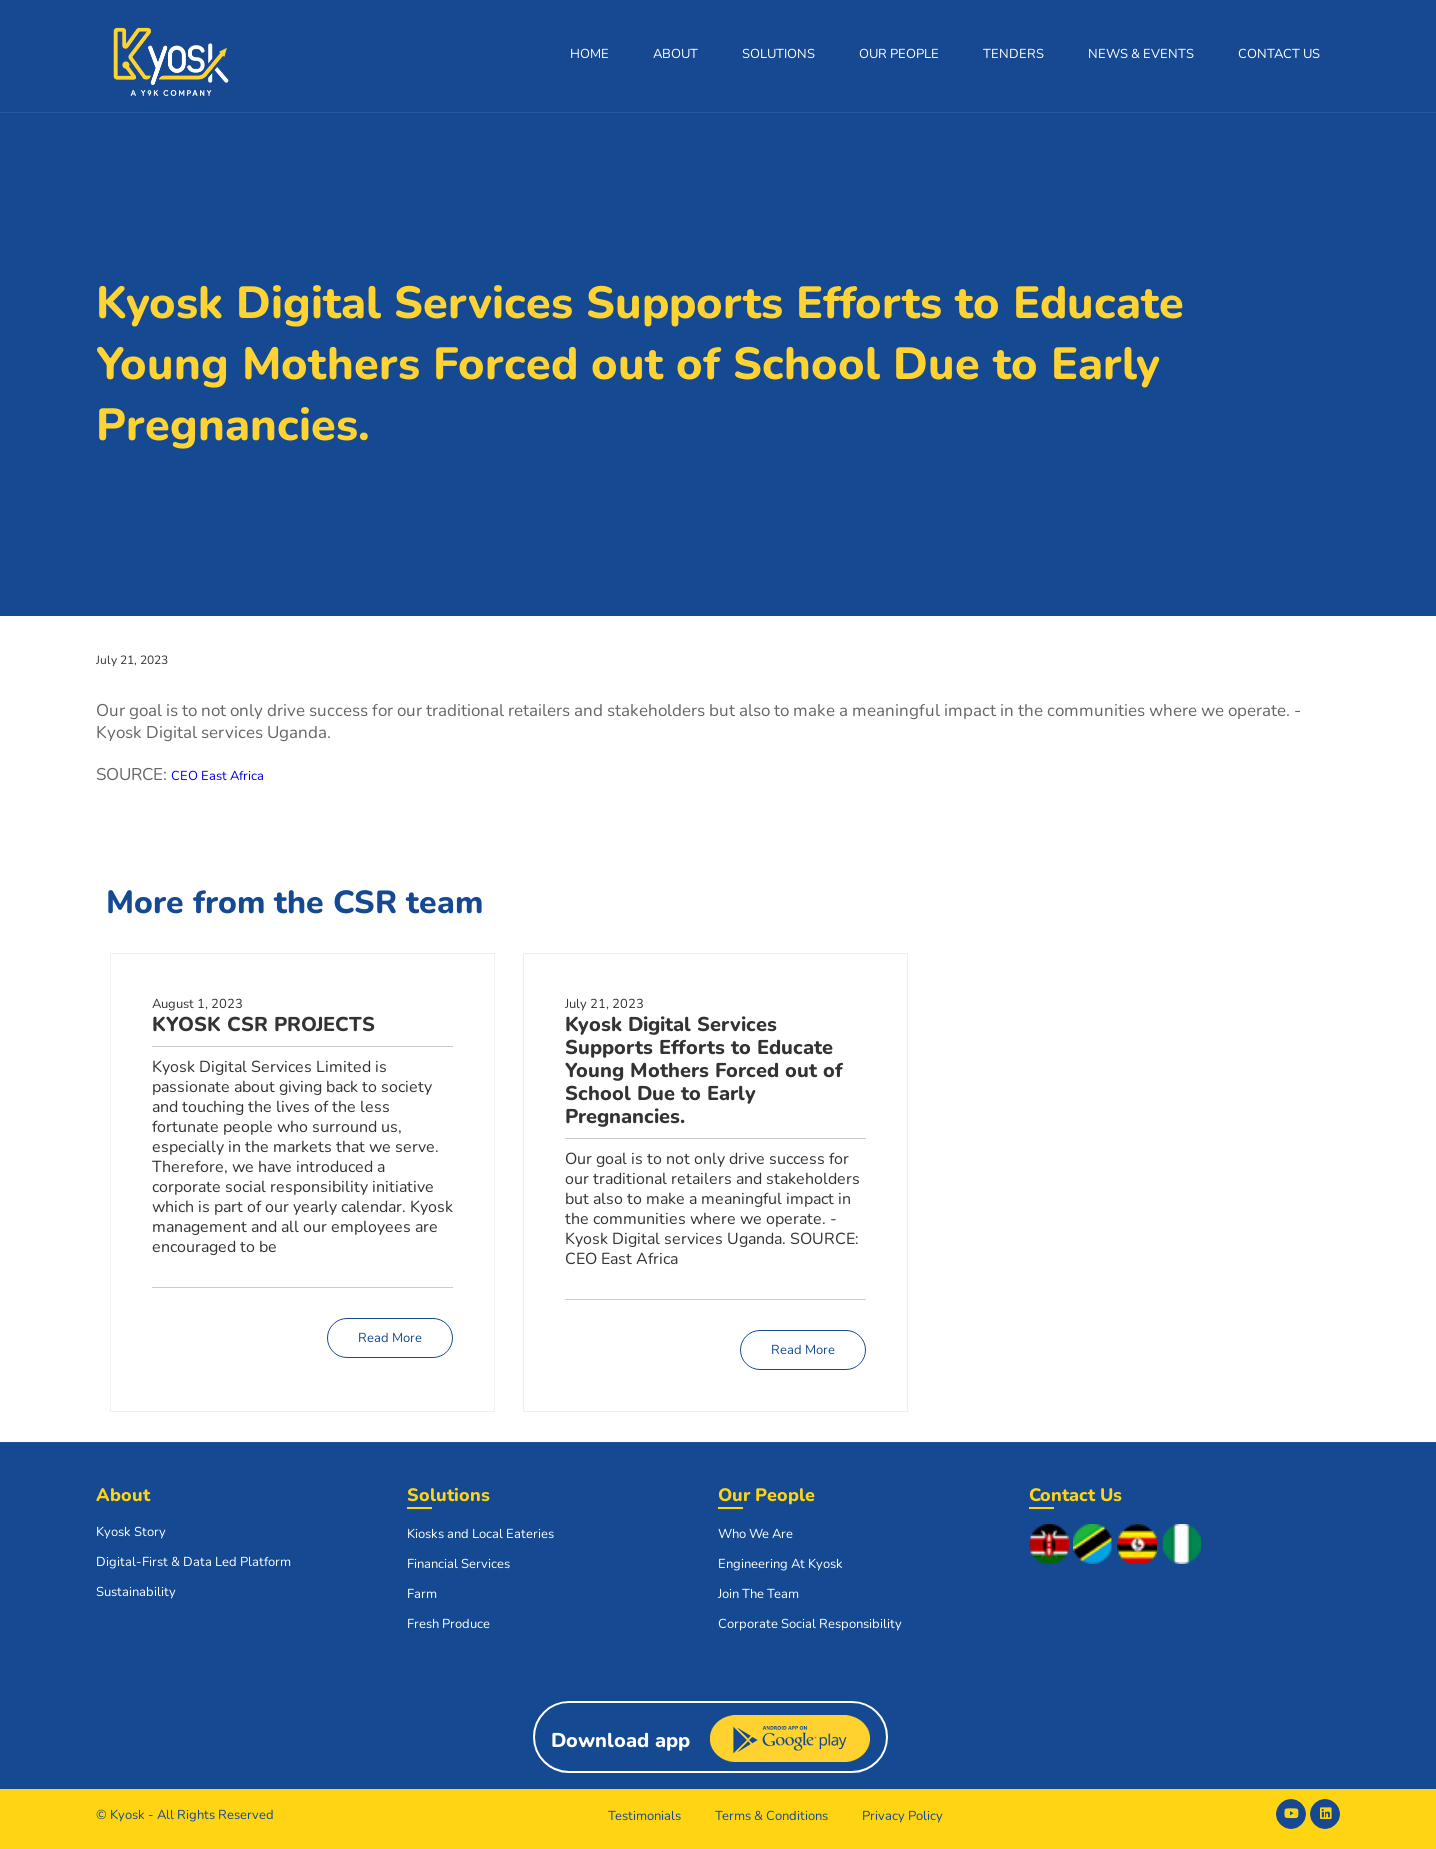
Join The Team (758, 1594)
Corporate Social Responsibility (810, 1624)
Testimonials (644, 1816)
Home (589, 54)
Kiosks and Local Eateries (480, 1534)
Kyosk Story (131, 1532)
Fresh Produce (448, 1624)
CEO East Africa (217, 776)
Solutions (778, 54)
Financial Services (458, 1564)
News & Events (1141, 54)
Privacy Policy (902, 1816)
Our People (899, 54)
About (675, 54)
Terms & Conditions (771, 1816)
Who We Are (755, 1534)
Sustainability (136, 1592)
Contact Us (1279, 54)
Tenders (1013, 54)
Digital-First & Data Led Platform (193, 1562)
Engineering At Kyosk (780, 1564)
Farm (422, 1594)
